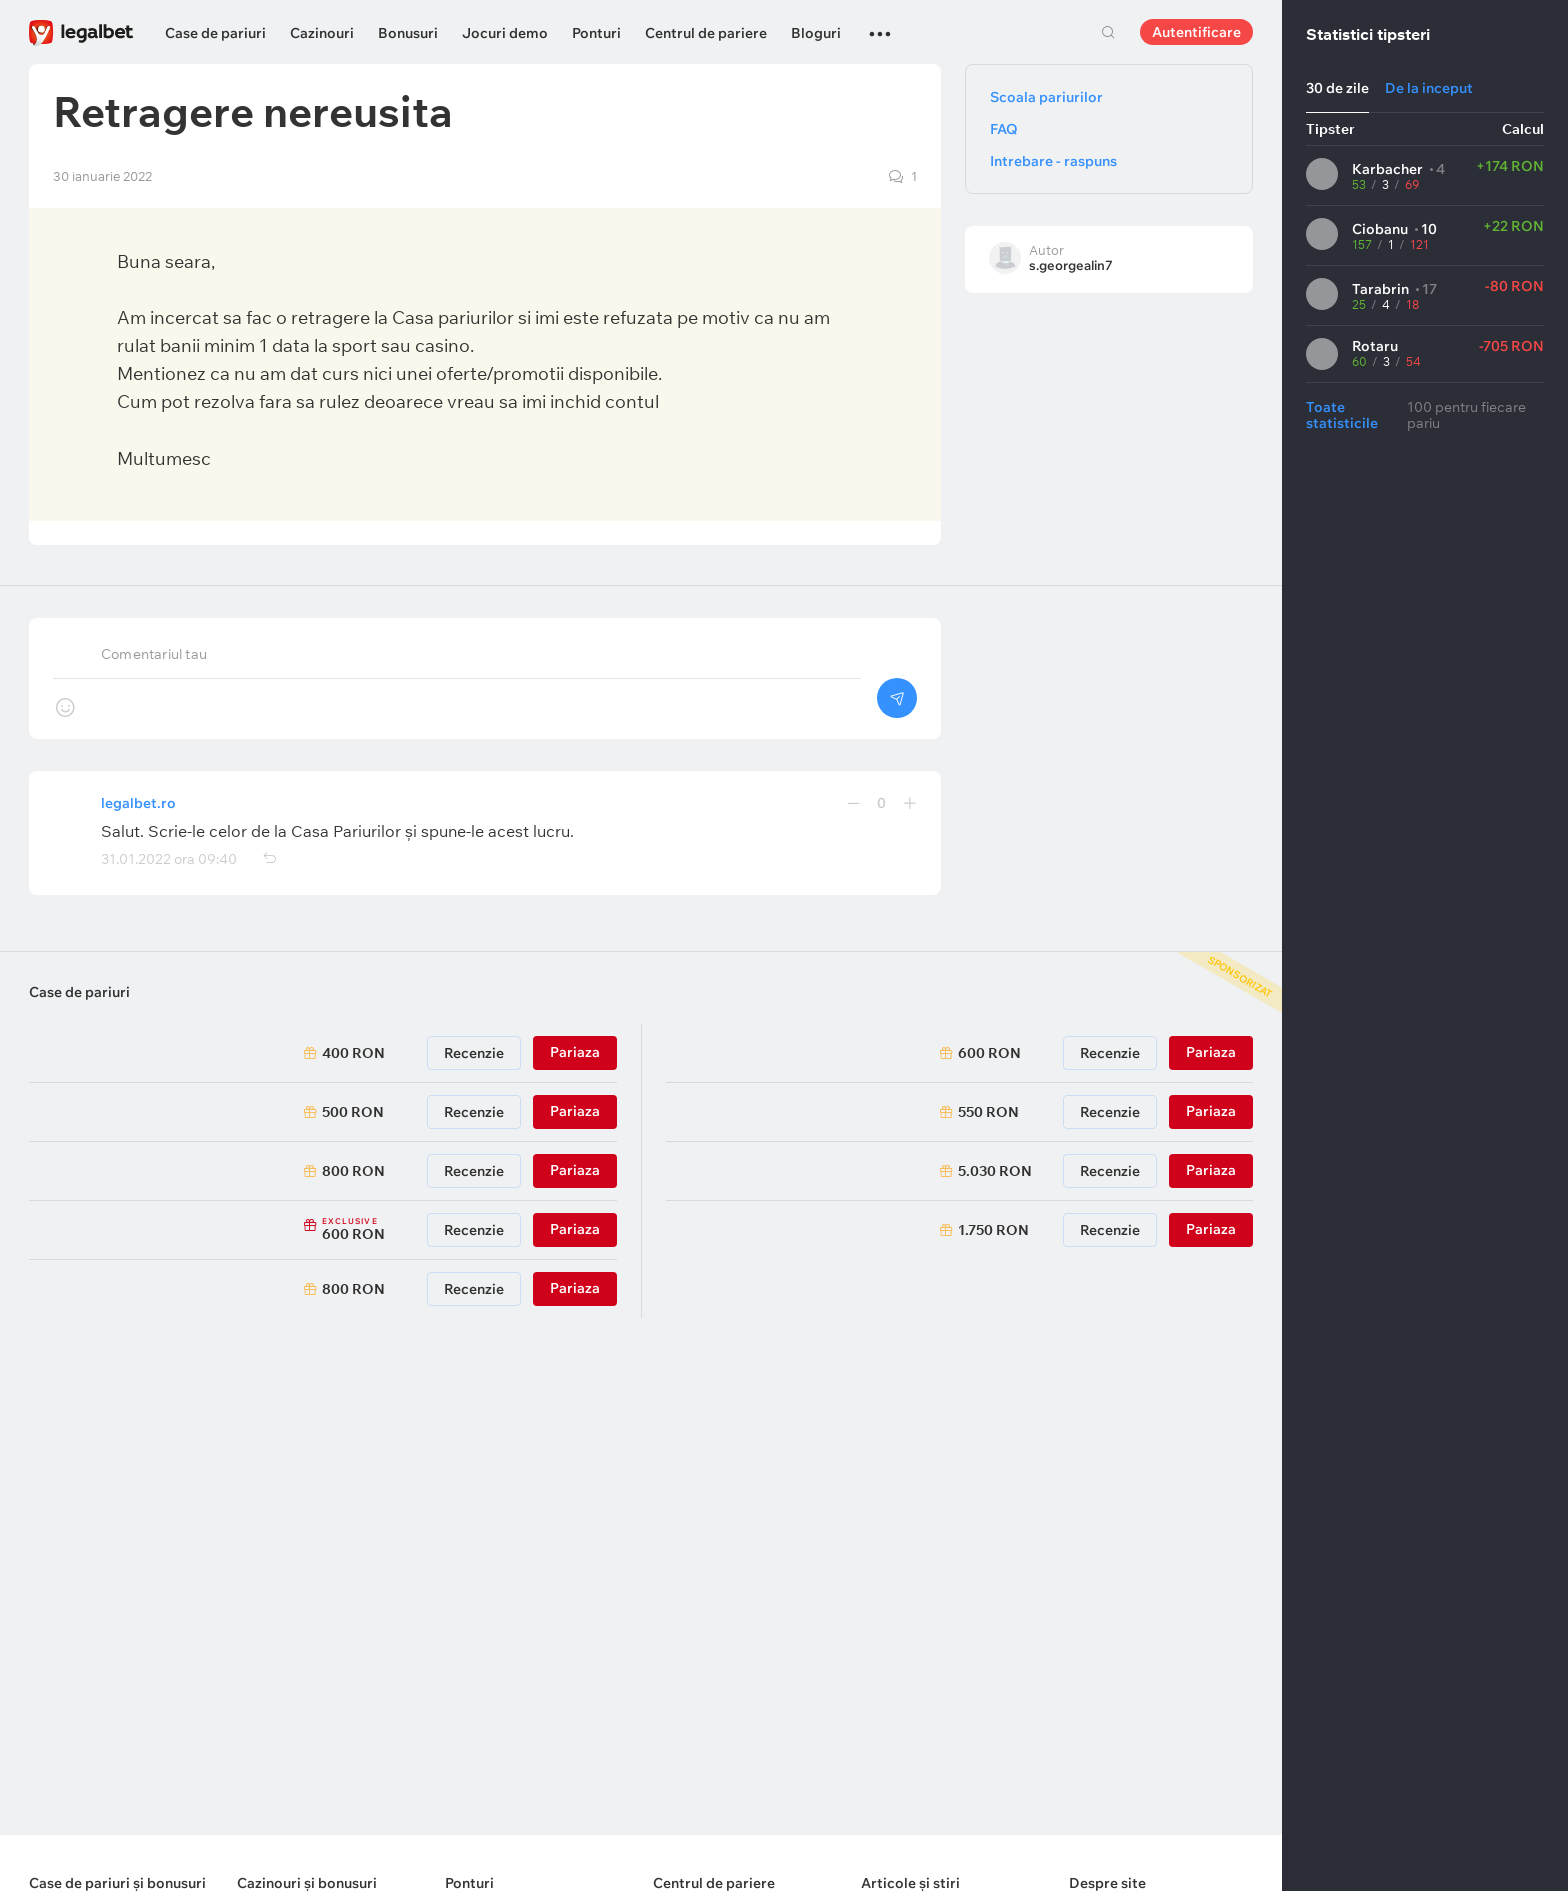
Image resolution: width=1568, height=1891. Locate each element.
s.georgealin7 (1071, 265)
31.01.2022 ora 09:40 (169, 859)
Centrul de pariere (706, 33)
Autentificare (1196, 32)
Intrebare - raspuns (1053, 161)
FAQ (1004, 129)
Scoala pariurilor (1046, 97)
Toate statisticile (1342, 415)
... (880, 25)
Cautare (1108, 32)
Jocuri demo (505, 33)
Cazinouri (322, 33)
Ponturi (596, 33)
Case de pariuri (215, 33)
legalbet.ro (138, 803)
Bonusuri (408, 33)
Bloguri (816, 33)
